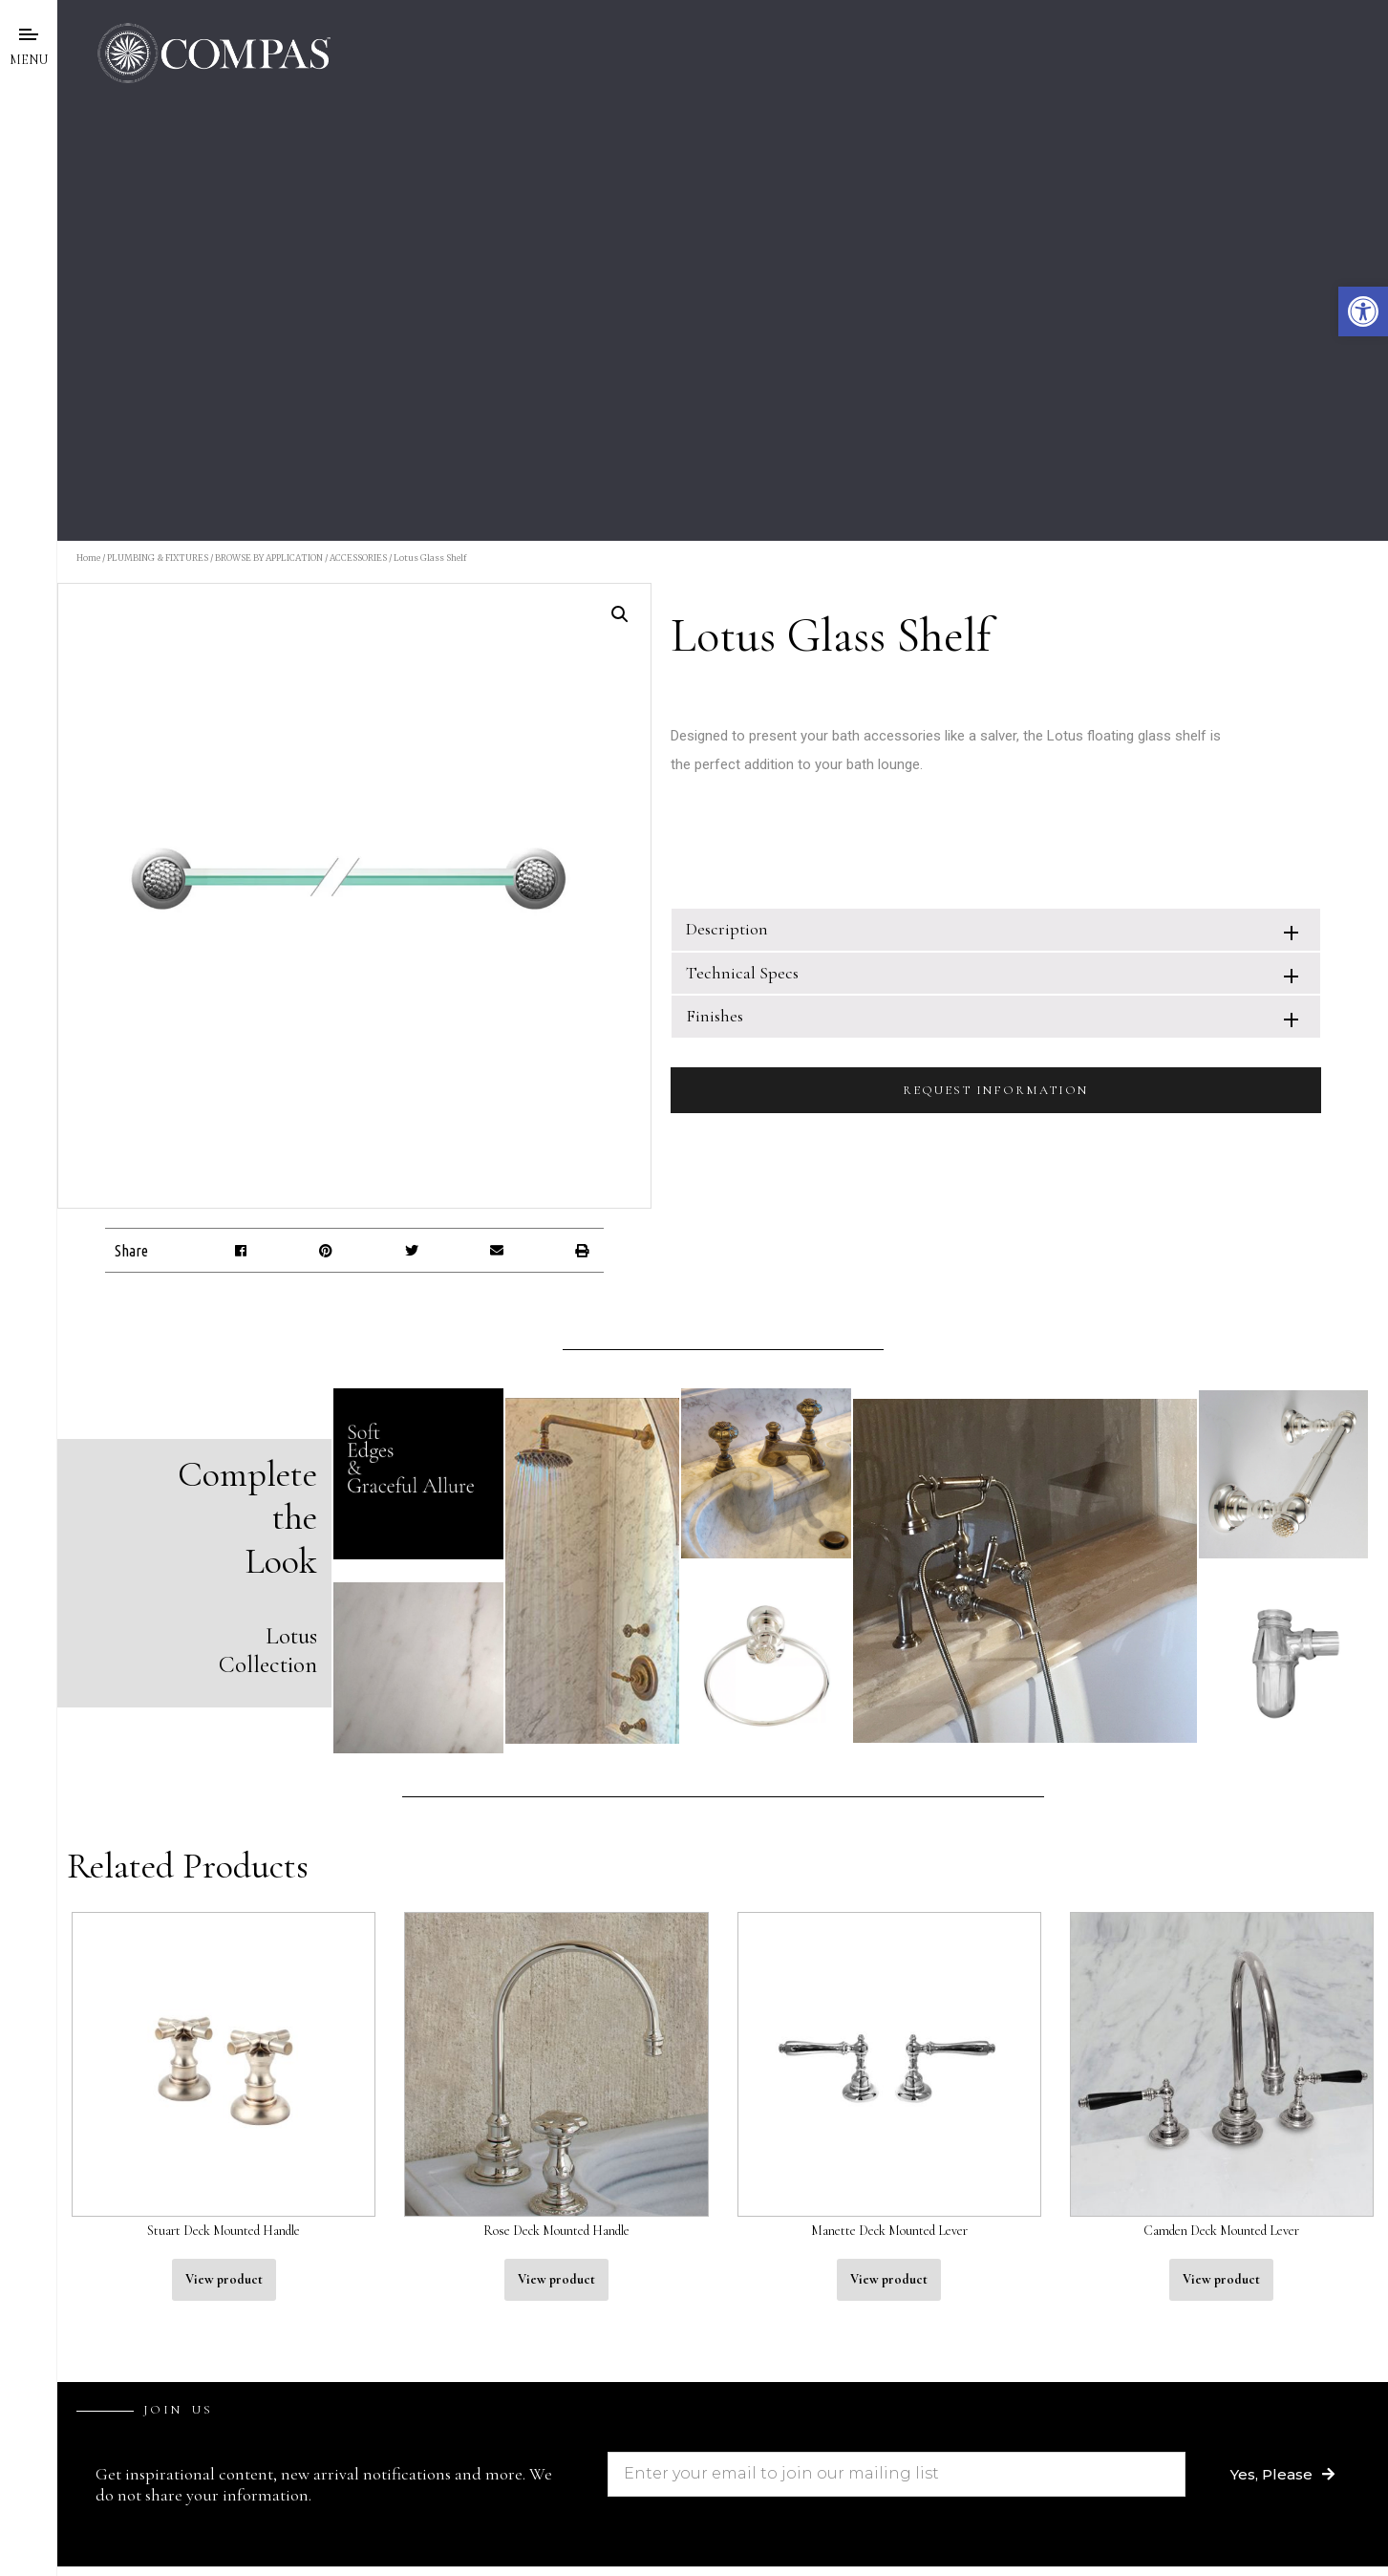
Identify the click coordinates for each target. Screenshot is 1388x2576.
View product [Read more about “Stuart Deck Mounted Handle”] (224, 2279)
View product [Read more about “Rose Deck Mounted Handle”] (556, 2279)
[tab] (996, 929)
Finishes (714, 1015)
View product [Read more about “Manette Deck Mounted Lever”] (889, 2279)
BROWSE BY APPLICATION (269, 557)
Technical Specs (742, 972)
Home (88, 557)
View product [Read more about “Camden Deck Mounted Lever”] (1221, 2279)
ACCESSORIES (358, 557)
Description (727, 928)
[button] (1363, 311)
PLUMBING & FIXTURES (157, 557)
